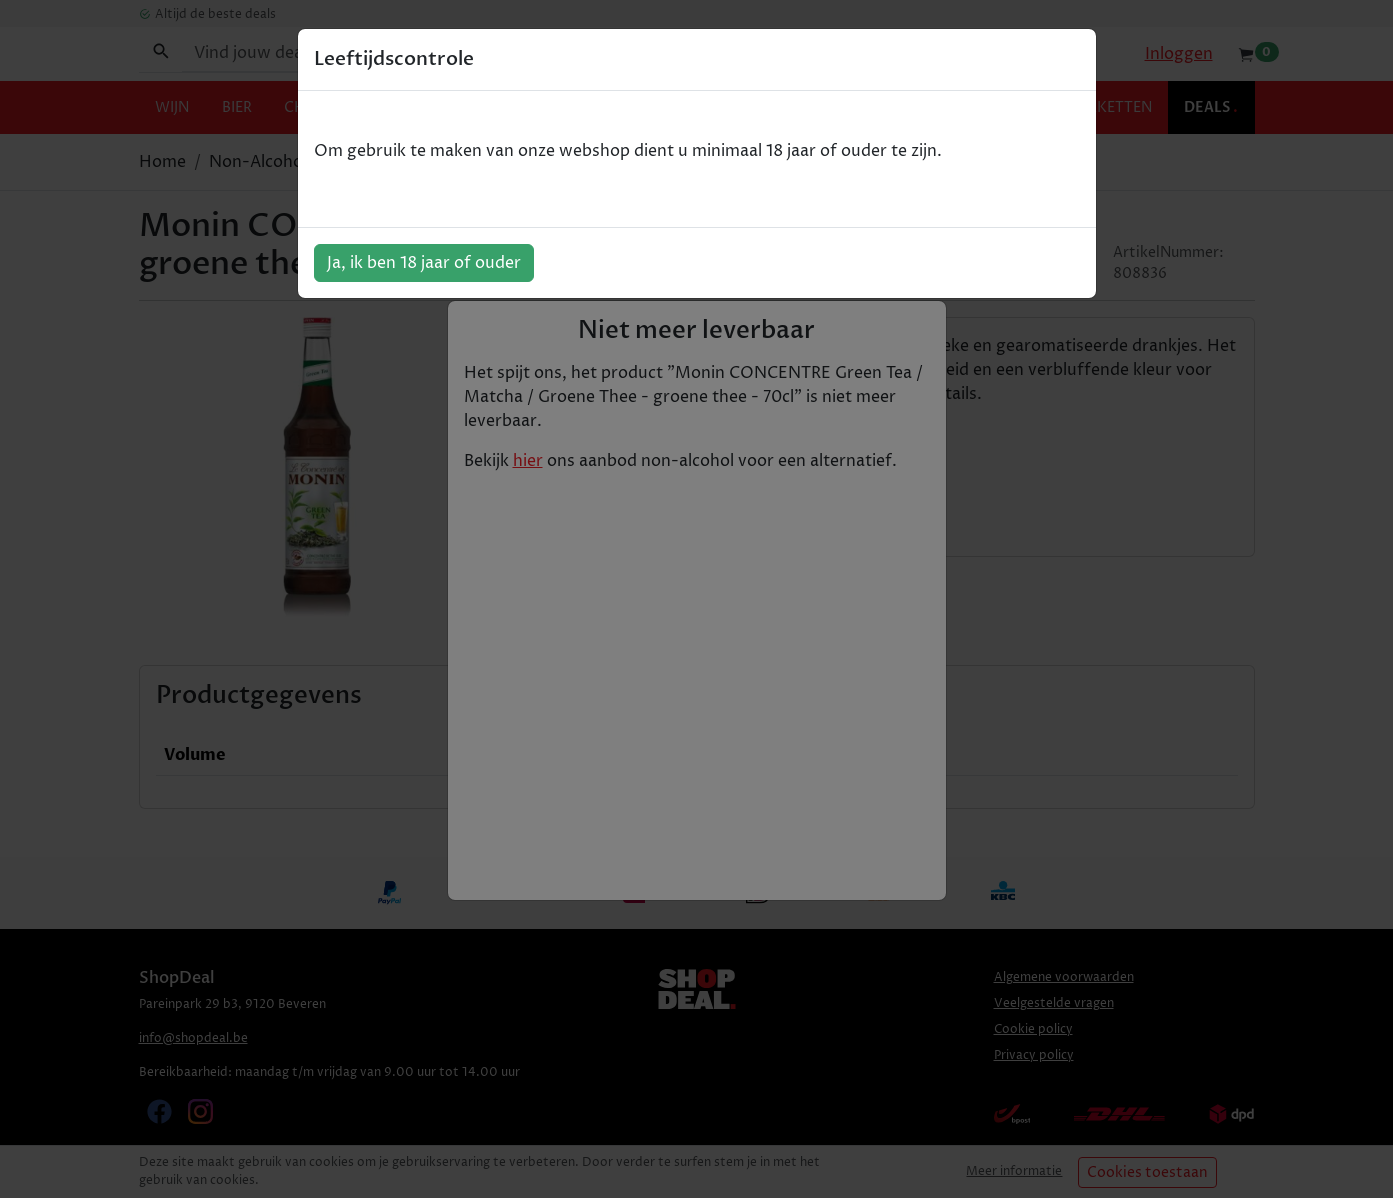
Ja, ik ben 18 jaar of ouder (424, 263)
